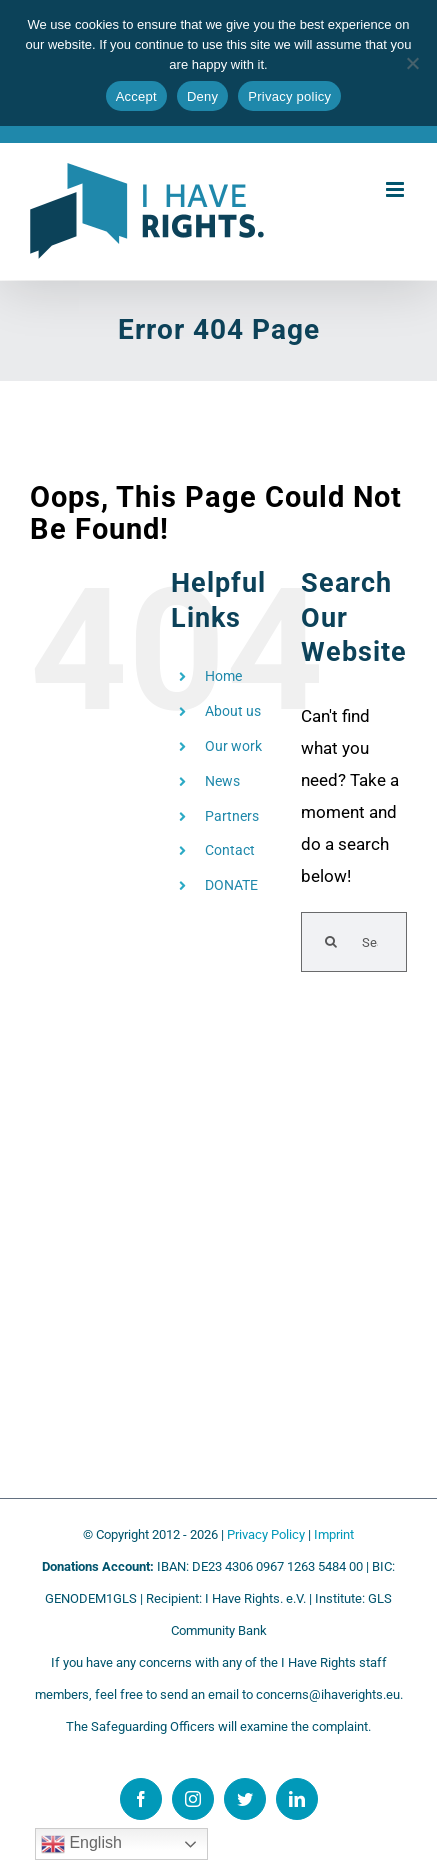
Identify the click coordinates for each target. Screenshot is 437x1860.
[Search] (331, 942)
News (222, 781)
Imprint (334, 1534)
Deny (202, 96)
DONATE (231, 885)
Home (223, 676)
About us (233, 711)
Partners (232, 816)
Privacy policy (289, 96)
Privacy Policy (266, 1534)
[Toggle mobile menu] (396, 189)
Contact (230, 850)
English (81, 1844)
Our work (233, 746)
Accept (136, 96)
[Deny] (412, 63)
